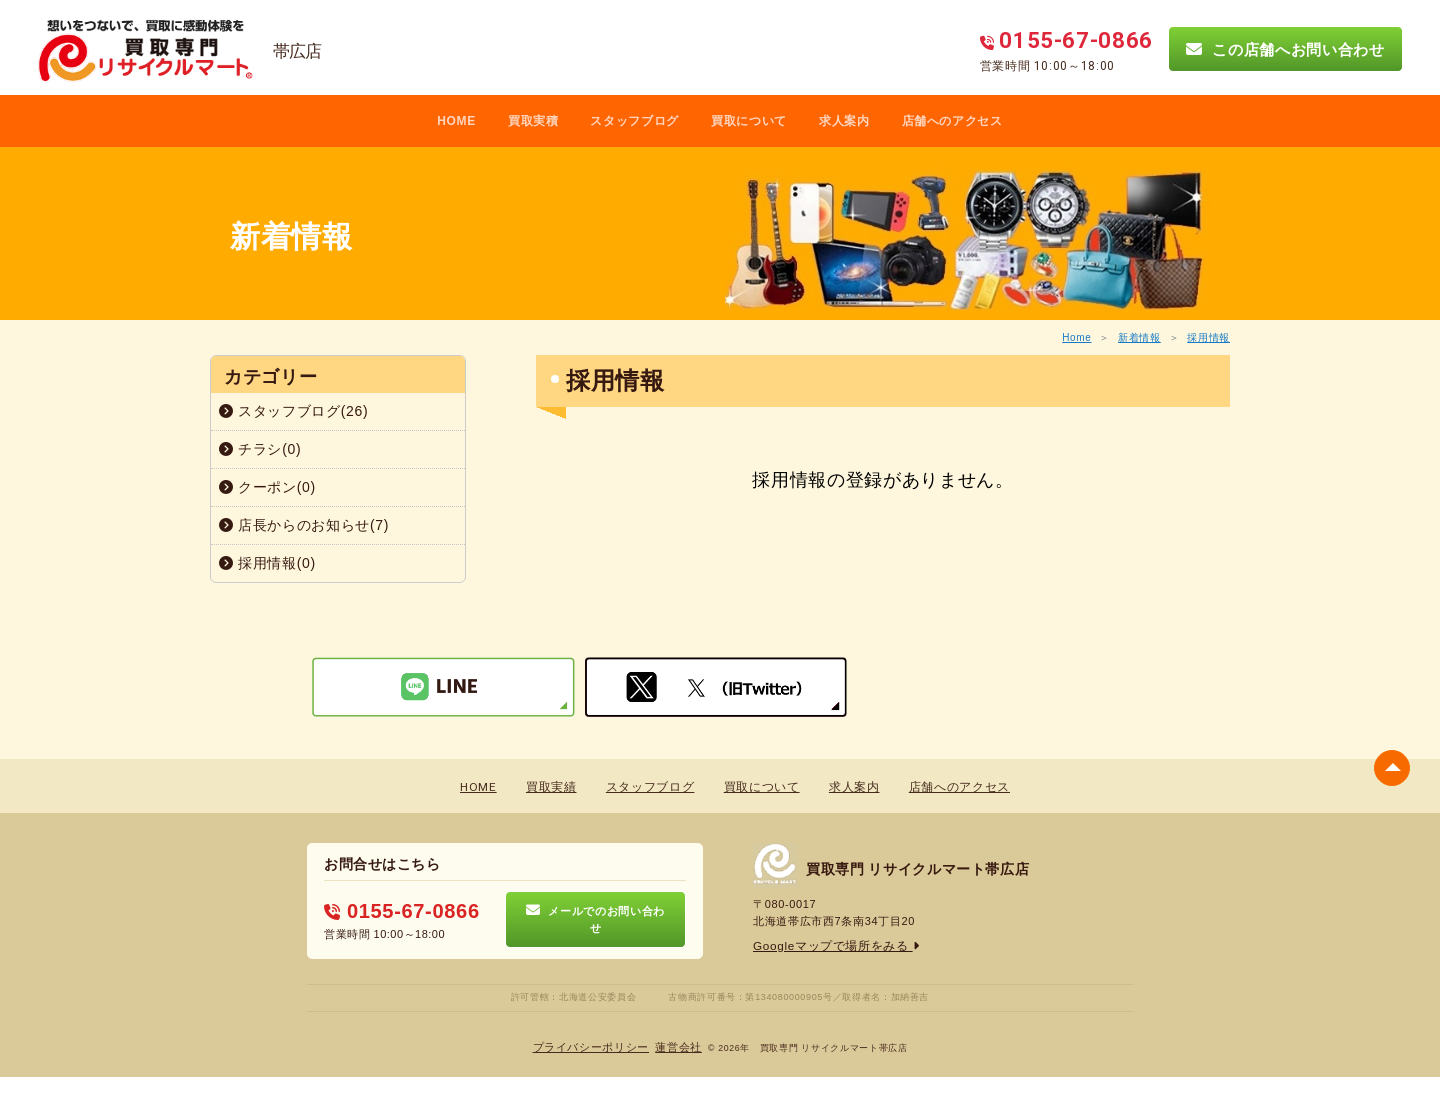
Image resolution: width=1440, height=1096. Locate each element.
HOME (456, 121)
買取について (749, 121)
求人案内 (844, 121)
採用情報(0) (267, 563)
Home (1076, 337)
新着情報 (1139, 337)
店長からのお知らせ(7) (304, 525)
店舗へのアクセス (952, 121)
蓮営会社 (673, 1046)
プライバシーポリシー (593, 1046)
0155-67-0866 (395, 911)
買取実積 (533, 121)
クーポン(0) (267, 487)
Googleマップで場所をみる (830, 945)
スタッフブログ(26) (293, 411)
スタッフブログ (634, 121)
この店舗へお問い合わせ (1285, 49)
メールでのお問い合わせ (595, 919)
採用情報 (1208, 337)
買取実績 (553, 787)
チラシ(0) (260, 449)
